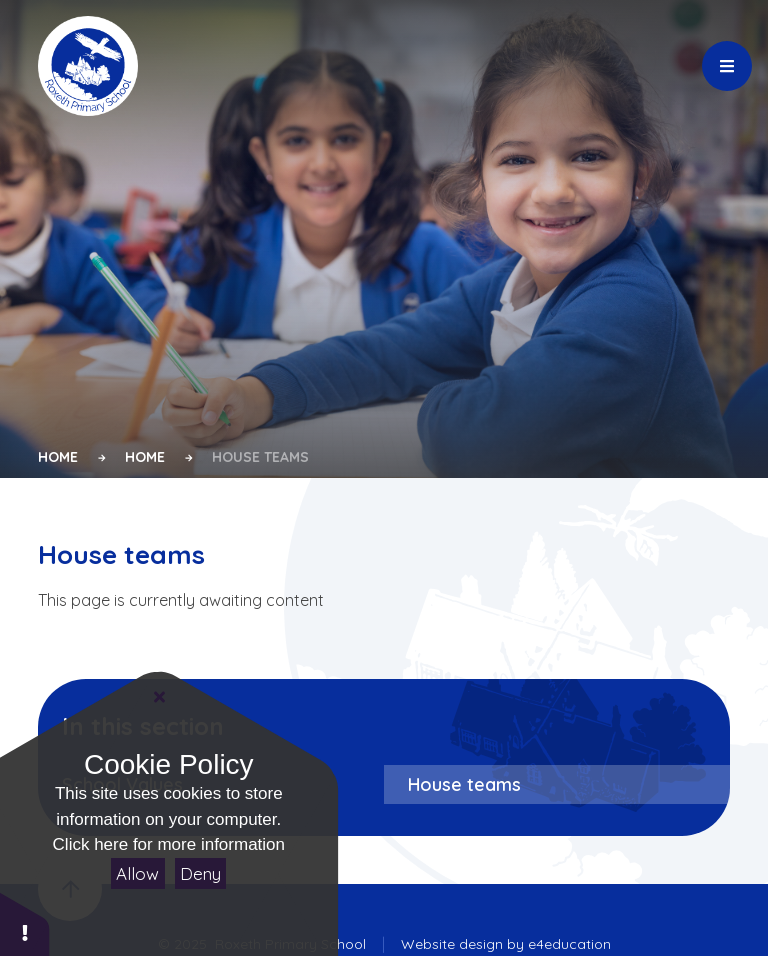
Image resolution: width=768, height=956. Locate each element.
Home (58, 457)
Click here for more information (169, 844)
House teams (260, 457)
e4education (569, 944)
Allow (137, 873)
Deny (200, 873)
